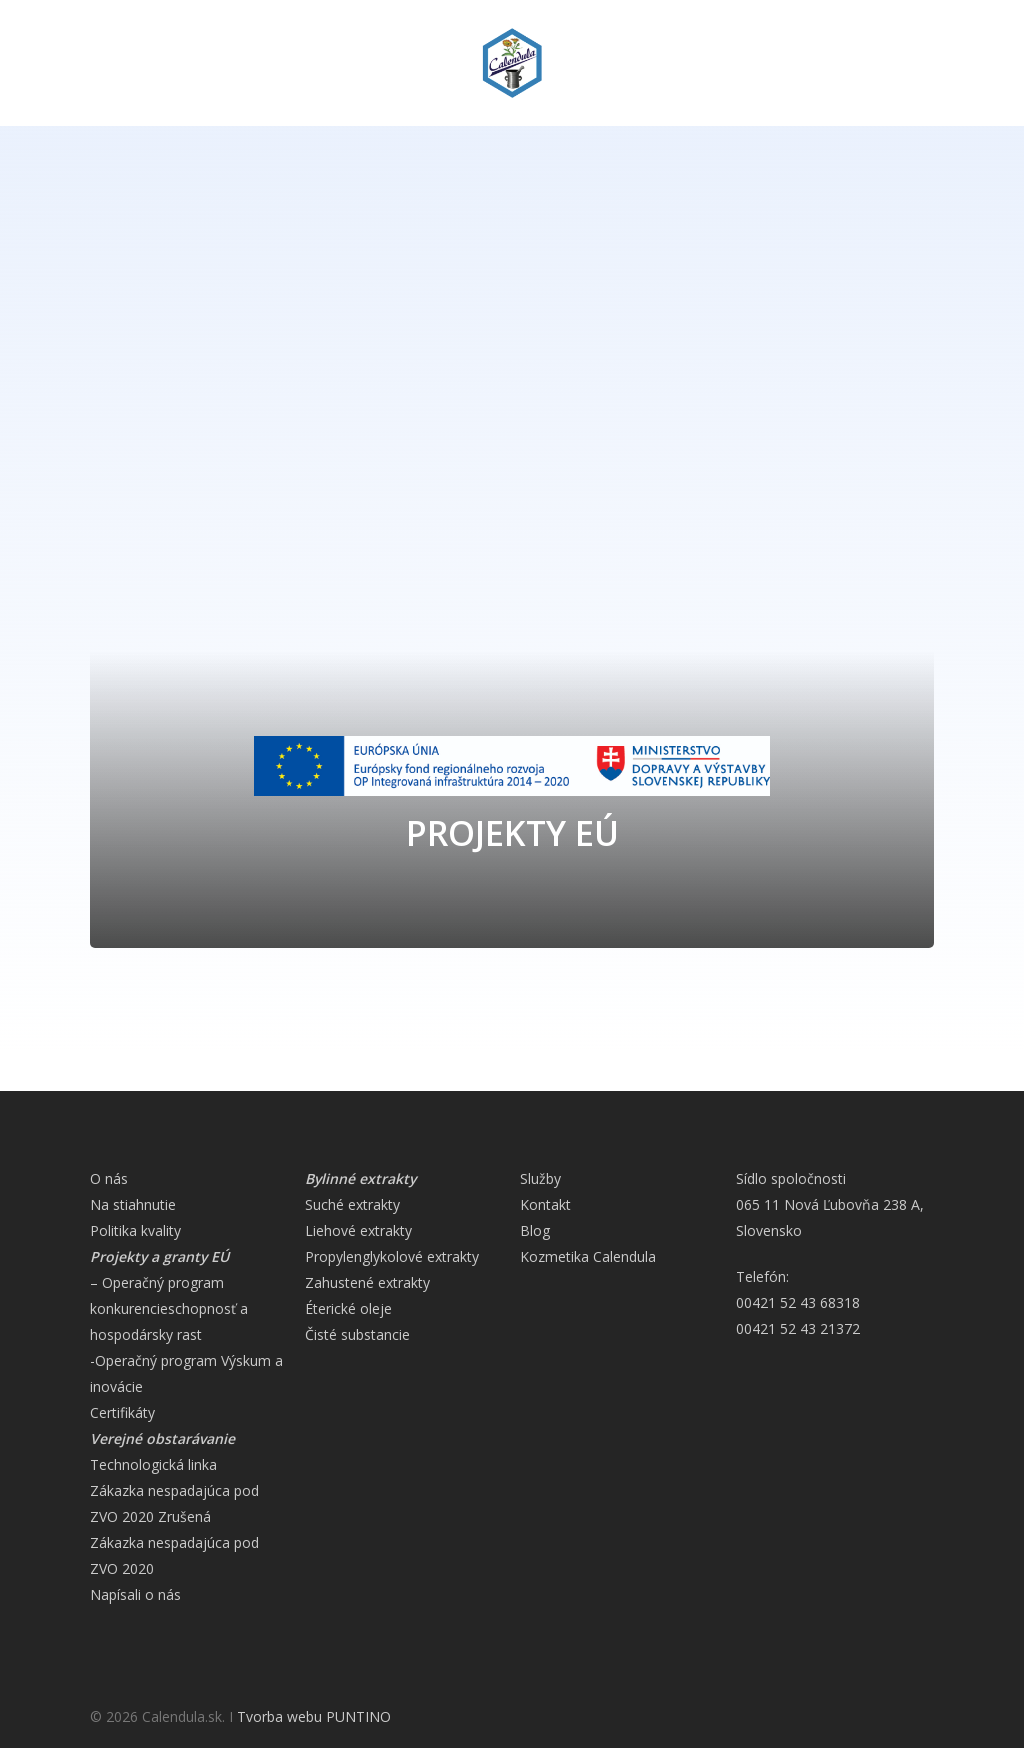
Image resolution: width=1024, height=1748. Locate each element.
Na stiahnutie (133, 1204)
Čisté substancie (357, 1334)
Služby (540, 1178)
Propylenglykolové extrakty (392, 1256)
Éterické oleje (348, 1308)
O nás (109, 1178)
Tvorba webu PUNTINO (314, 1716)
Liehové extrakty (358, 1230)
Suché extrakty (352, 1204)
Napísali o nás (135, 1594)
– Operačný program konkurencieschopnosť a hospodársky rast (169, 1308)
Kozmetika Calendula (588, 1256)
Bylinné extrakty (360, 1178)
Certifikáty (122, 1412)
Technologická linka (153, 1464)
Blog (535, 1230)
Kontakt (545, 1204)
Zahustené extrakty (367, 1282)
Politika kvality (135, 1230)
